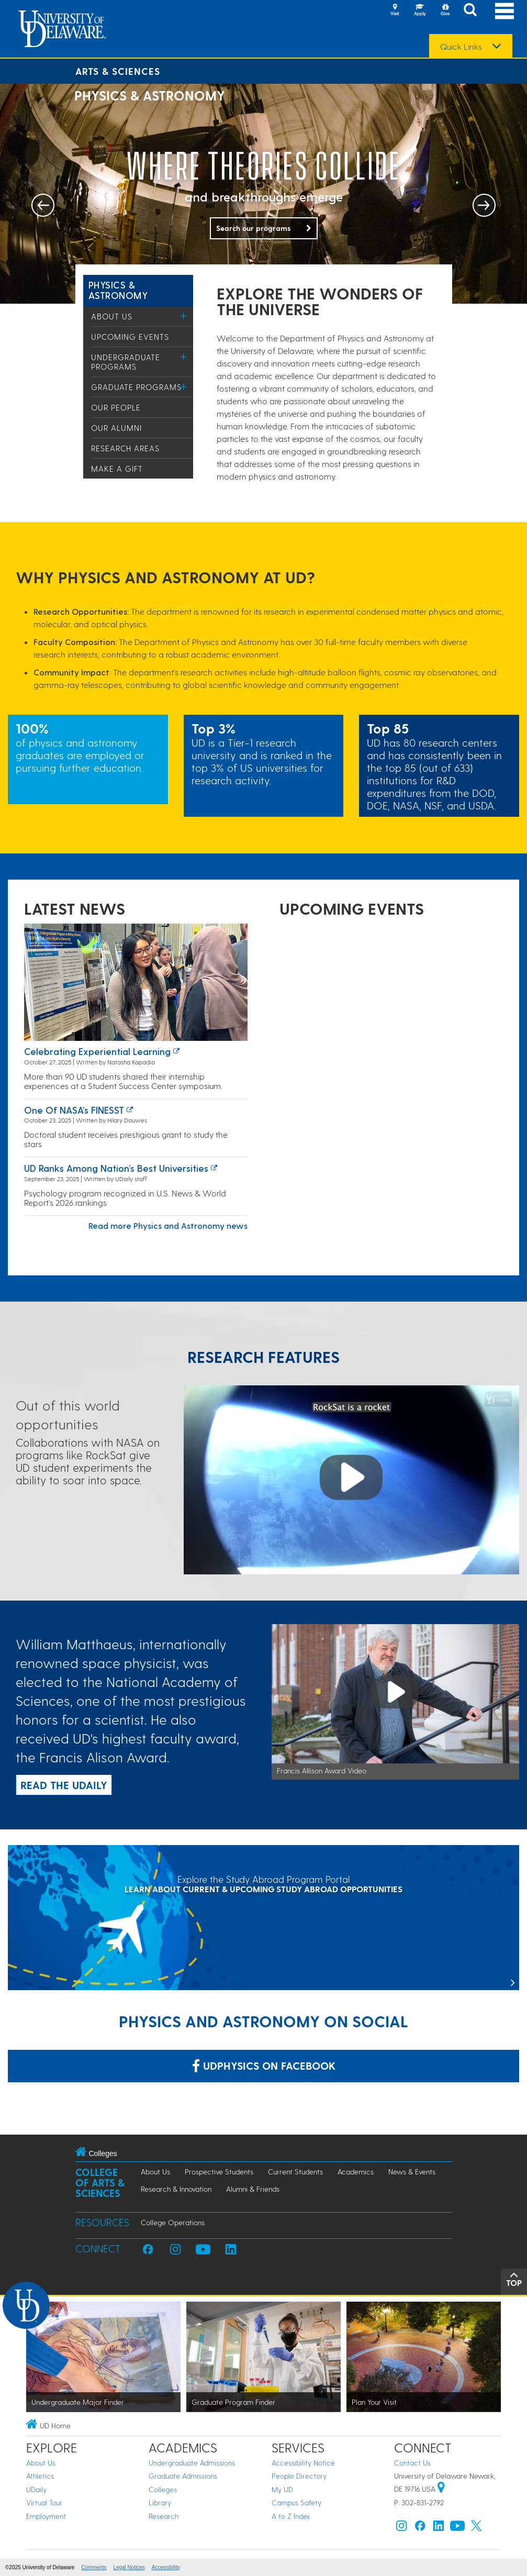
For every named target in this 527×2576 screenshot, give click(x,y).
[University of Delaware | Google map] (441, 2488)
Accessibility (166, 2567)
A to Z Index (291, 2516)
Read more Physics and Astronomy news (168, 1225)
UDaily (36, 2489)
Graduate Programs (136, 387)
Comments (93, 2567)
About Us (111, 316)
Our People (116, 407)
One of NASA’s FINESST (74, 1109)
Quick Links (461, 46)
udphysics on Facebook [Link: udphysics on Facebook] (263, 2065)
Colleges (163, 2489)
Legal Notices (129, 2567)
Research (163, 2516)
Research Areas (125, 448)
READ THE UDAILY (63, 1785)
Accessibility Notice (303, 2462)
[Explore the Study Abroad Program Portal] (263, 1918)
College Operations (173, 2222)
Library (160, 2502)
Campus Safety (296, 2502)
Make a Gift (117, 468)
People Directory (299, 2475)
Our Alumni (116, 427)
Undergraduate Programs (125, 361)
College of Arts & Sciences (100, 2182)
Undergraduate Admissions (192, 2462)
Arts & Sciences (117, 70)
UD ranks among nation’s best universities (116, 1167)
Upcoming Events (130, 336)
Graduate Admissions (183, 2475)
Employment (46, 2516)
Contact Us (412, 2462)
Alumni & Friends (252, 2188)
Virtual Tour (44, 2502)
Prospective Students (219, 2171)
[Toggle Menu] (184, 316)
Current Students (295, 2171)
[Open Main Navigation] (504, 11)
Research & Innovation (176, 2188)
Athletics (40, 2475)
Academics (356, 2171)
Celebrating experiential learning (97, 1051)
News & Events (411, 2171)
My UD (282, 2489)
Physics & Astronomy (118, 290)
